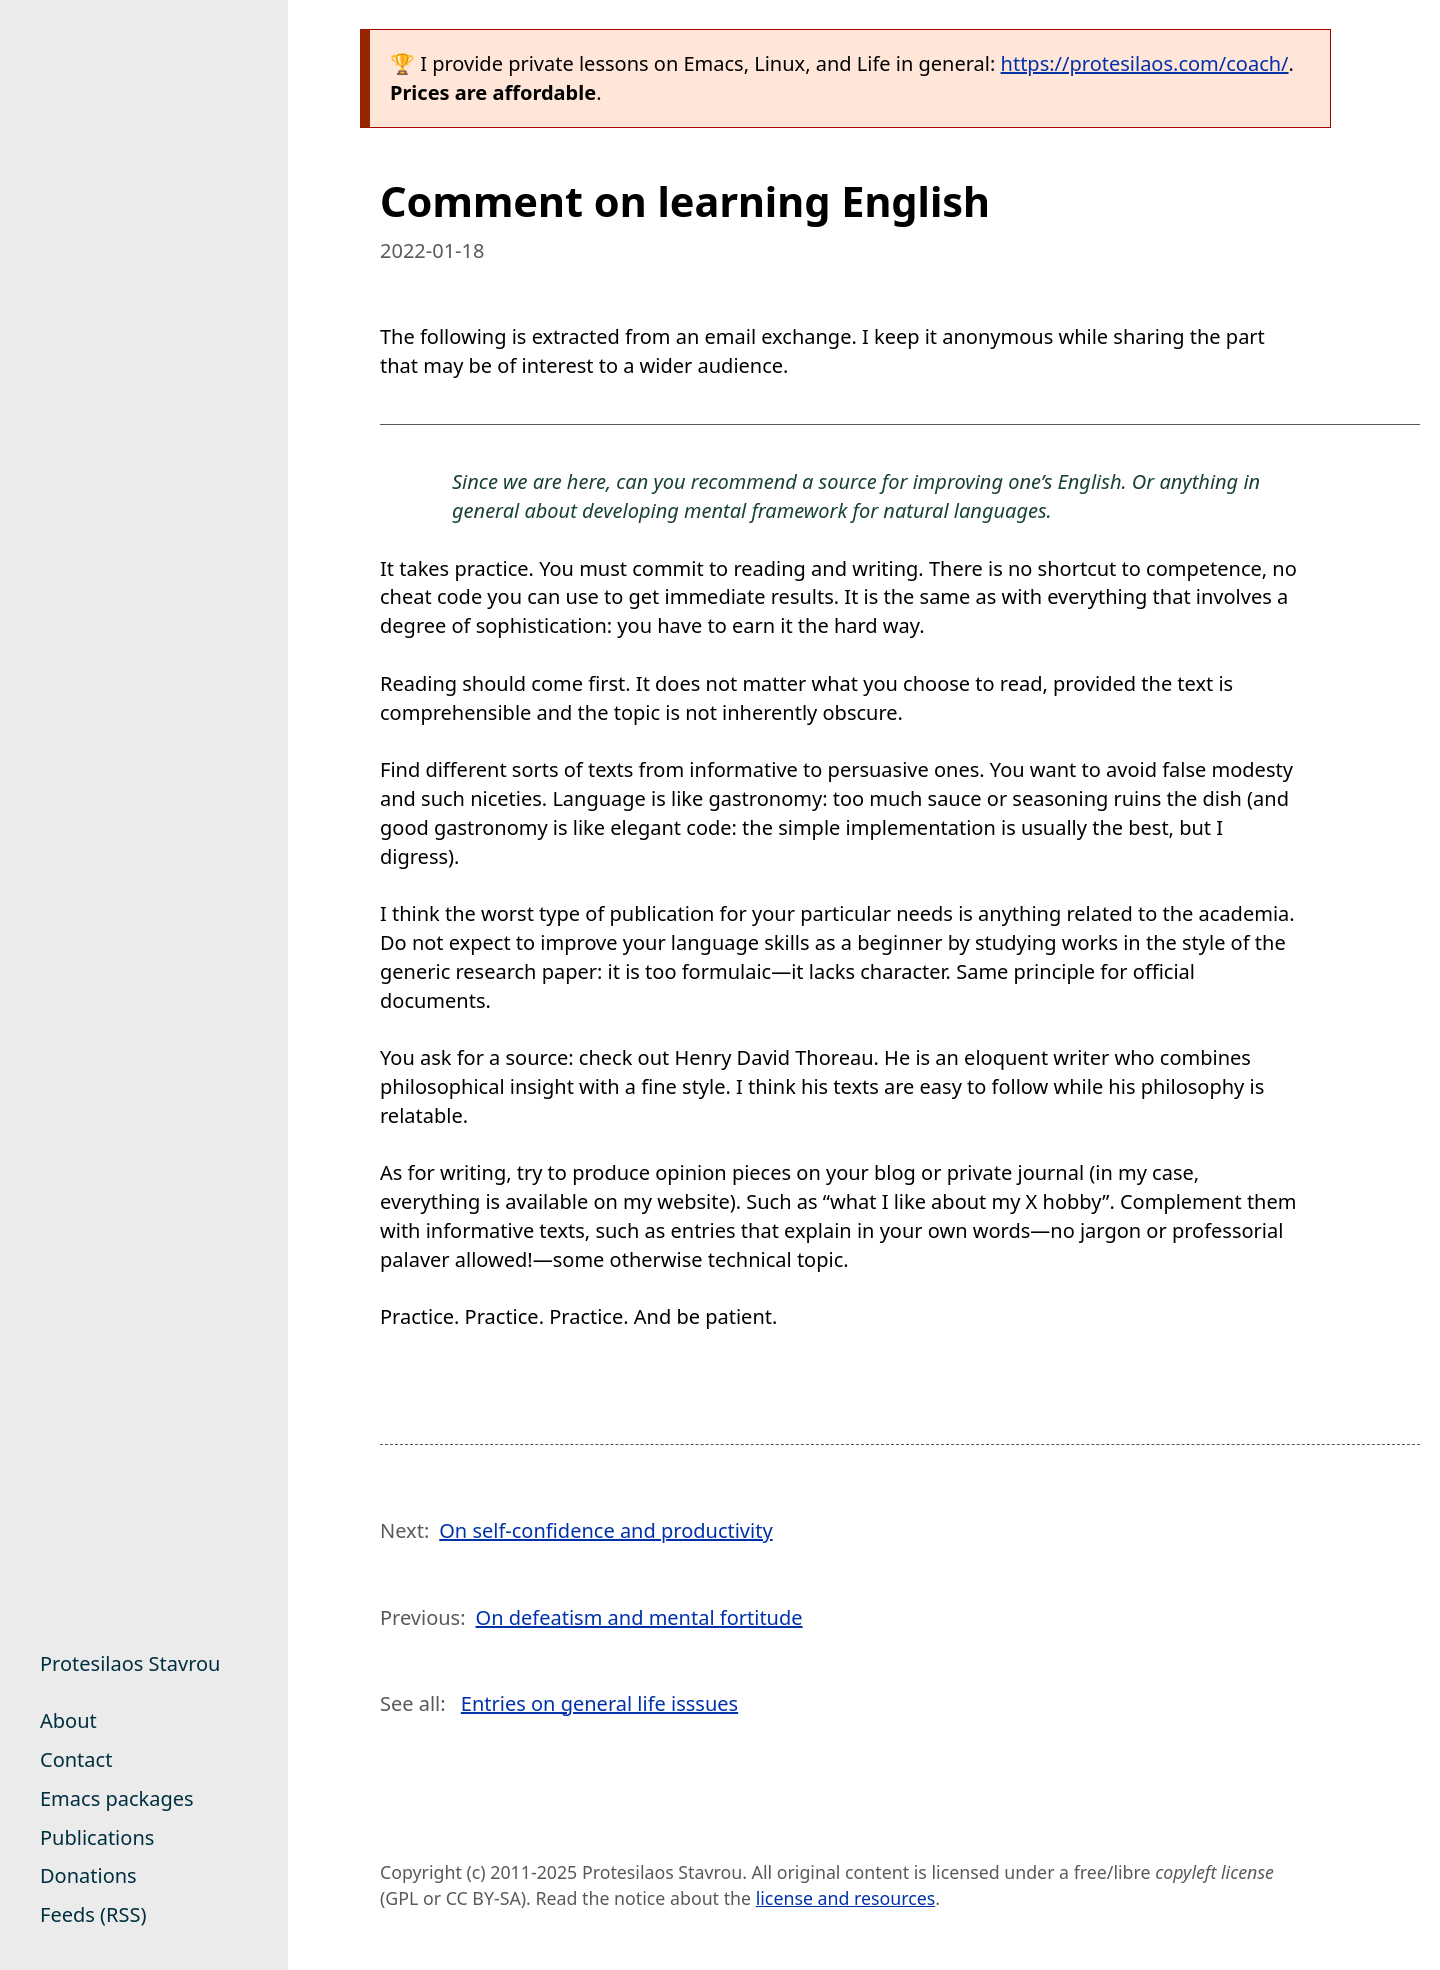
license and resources (846, 1898)
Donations (88, 1875)
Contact (76, 1759)
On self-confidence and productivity (605, 1530)
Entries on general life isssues (599, 1703)
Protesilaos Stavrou (130, 1663)
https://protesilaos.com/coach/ (1145, 63)
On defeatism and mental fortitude (639, 1617)
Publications (97, 1837)
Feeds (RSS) (93, 1914)
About (68, 1720)
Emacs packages (117, 1798)
